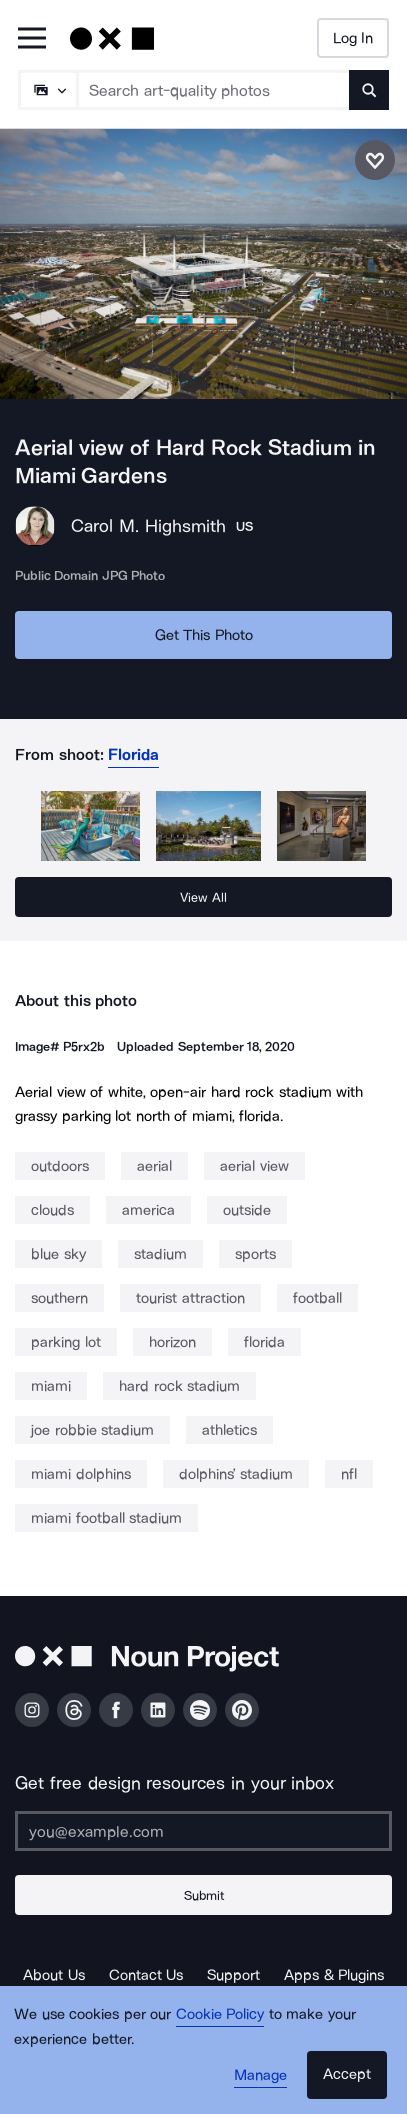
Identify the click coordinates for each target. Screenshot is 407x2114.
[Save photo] (375, 160)
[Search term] (214, 90)
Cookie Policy (220, 2014)
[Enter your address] (203, 1831)
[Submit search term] (369, 90)
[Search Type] (47, 90)
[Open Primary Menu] (32, 39)
